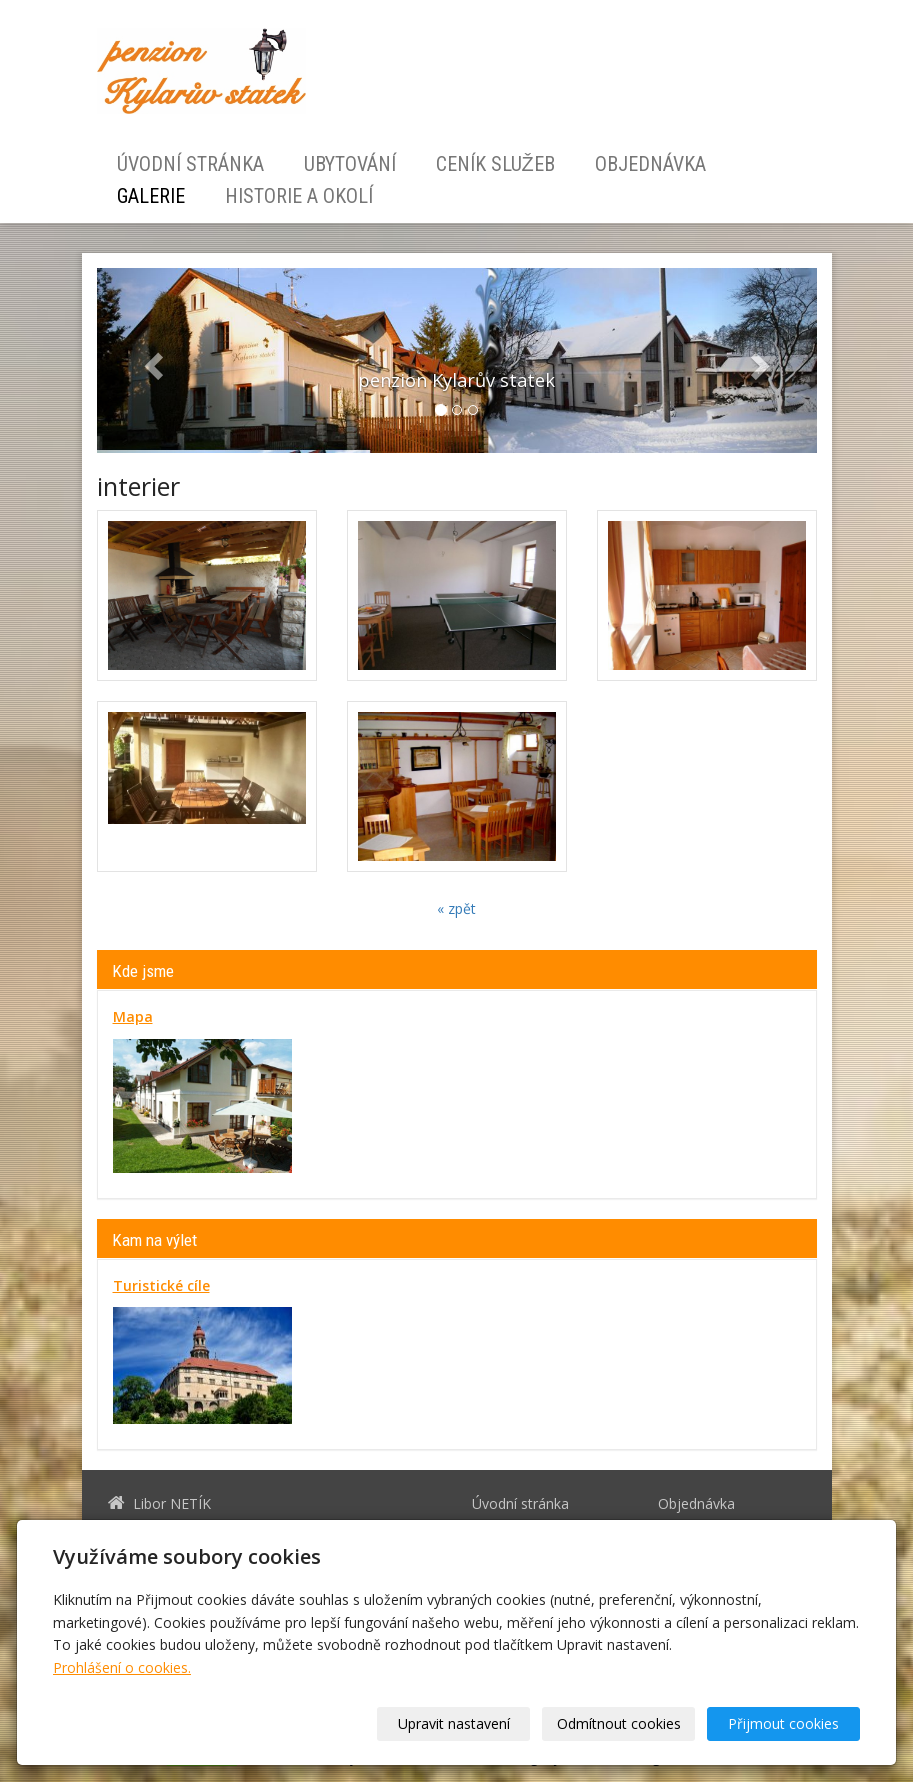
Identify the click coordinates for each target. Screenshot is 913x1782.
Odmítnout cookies (619, 1723)
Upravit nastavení (454, 1723)
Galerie (151, 196)
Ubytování (350, 164)
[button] (151, 360)
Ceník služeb (495, 164)
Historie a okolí (299, 196)
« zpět (456, 908)
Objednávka (650, 164)
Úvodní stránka (190, 164)
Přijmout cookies (783, 1723)
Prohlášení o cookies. (122, 1667)
